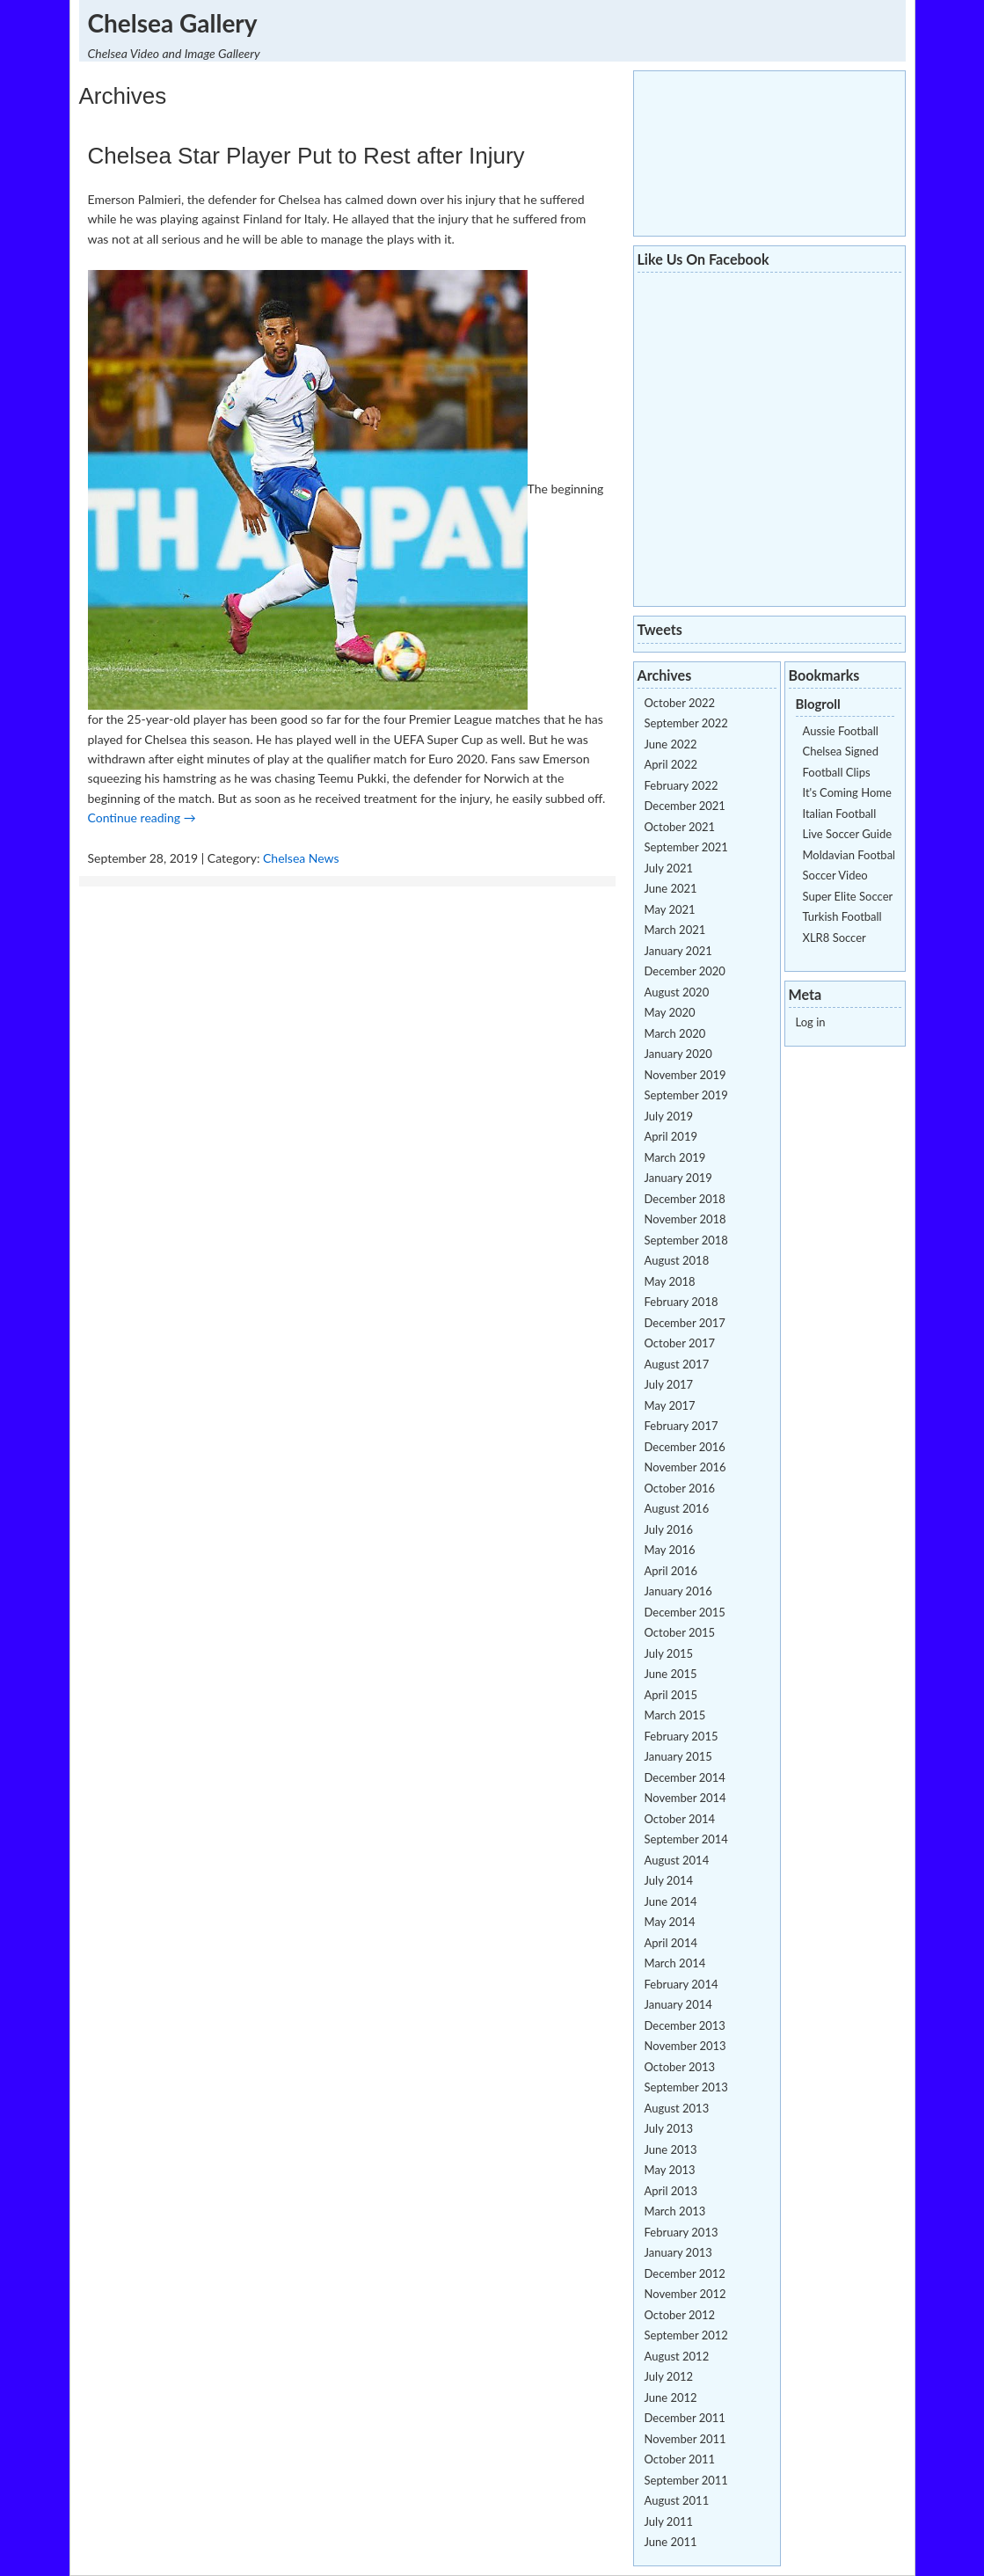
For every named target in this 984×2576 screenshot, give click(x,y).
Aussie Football (840, 731)
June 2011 (671, 2542)
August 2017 (677, 1364)
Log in (811, 1022)
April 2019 (671, 1136)
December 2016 (685, 1447)
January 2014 (678, 2004)
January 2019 (678, 1178)
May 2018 (670, 1281)
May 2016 (670, 1550)
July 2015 (669, 1653)
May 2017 (670, 1405)
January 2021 (678, 951)
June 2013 (671, 2149)
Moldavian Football (851, 855)
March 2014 (675, 1963)
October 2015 (680, 1632)
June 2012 (671, 2397)
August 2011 (677, 2500)
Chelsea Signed (840, 751)
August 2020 (677, 992)
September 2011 (686, 2480)
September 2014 (686, 1839)
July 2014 (669, 1880)
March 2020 (675, 1033)
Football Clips (837, 772)
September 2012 (686, 2335)
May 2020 (670, 1012)
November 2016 (685, 1467)
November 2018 (685, 1219)
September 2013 (686, 2087)
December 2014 (685, 1777)
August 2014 (677, 1860)
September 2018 (686, 1240)
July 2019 (669, 1116)
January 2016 (678, 1591)
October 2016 (680, 1488)
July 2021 (669, 868)
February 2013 (681, 2232)
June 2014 (671, 1901)
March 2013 (675, 2211)
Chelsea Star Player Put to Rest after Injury (306, 155)
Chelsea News (301, 857)
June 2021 (671, 888)
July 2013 (669, 2128)
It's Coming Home (847, 792)
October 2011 (680, 2459)
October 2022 (680, 703)
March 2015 (675, 1715)
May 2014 (670, 1922)
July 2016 (669, 1529)
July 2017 (669, 1384)
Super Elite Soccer (848, 896)
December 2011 (685, 2418)
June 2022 (671, 744)
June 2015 (671, 1674)
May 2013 (670, 2170)
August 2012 (677, 2356)
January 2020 (678, 1054)
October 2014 (680, 1819)
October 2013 (680, 2067)
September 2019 (686, 1095)
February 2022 (681, 785)
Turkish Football (842, 916)
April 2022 (671, 764)
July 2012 (669, 2376)
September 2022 (686, 723)
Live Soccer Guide (848, 834)
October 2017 (680, 1343)
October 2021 (680, 827)
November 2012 (685, 2294)
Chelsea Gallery (173, 23)
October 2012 (680, 2315)
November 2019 (685, 1075)
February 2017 (681, 1426)
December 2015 (685, 1612)
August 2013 (677, 2108)
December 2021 (685, 806)
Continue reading (142, 817)
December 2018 (685, 1199)
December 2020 (685, 971)
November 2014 (685, 1798)
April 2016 (671, 1571)
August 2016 (677, 1508)
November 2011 (685, 2439)
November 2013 (685, 2046)
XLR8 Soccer (834, 937)
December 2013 (685, 2025)
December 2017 (685, 1323)
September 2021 (686, 847)
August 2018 (677, 1260)
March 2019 (675, 1157)
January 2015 (678, 1756)
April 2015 (671, 1695)
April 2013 (671, 2191)
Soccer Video (835, 875)
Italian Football (840, 813)
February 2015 (681, 1736)
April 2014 (671, 1943)
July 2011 (669, 2521)
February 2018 (681, 1302)
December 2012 (685, 2273)
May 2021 (670, 909)
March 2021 (675, 930)
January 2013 (678, 2252)
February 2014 (681, 1984)
